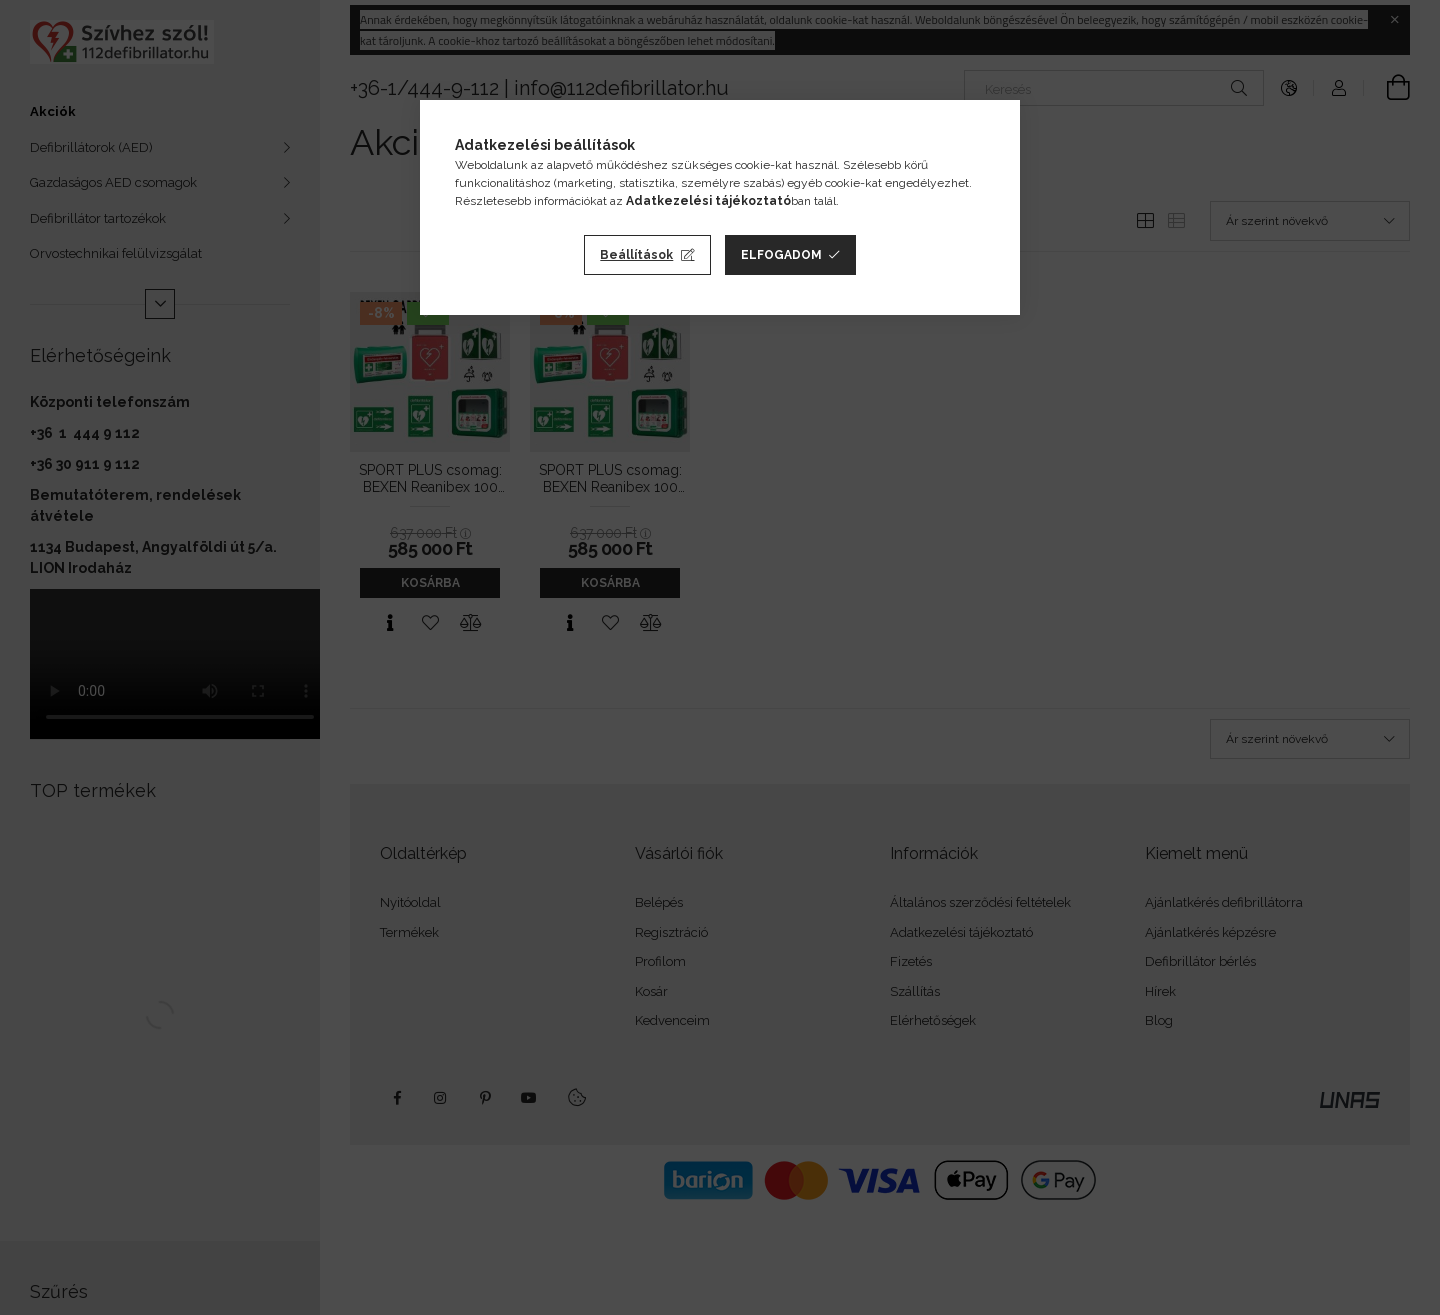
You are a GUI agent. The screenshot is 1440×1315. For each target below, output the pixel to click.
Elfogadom (781, 255)
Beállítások (636, 255)
